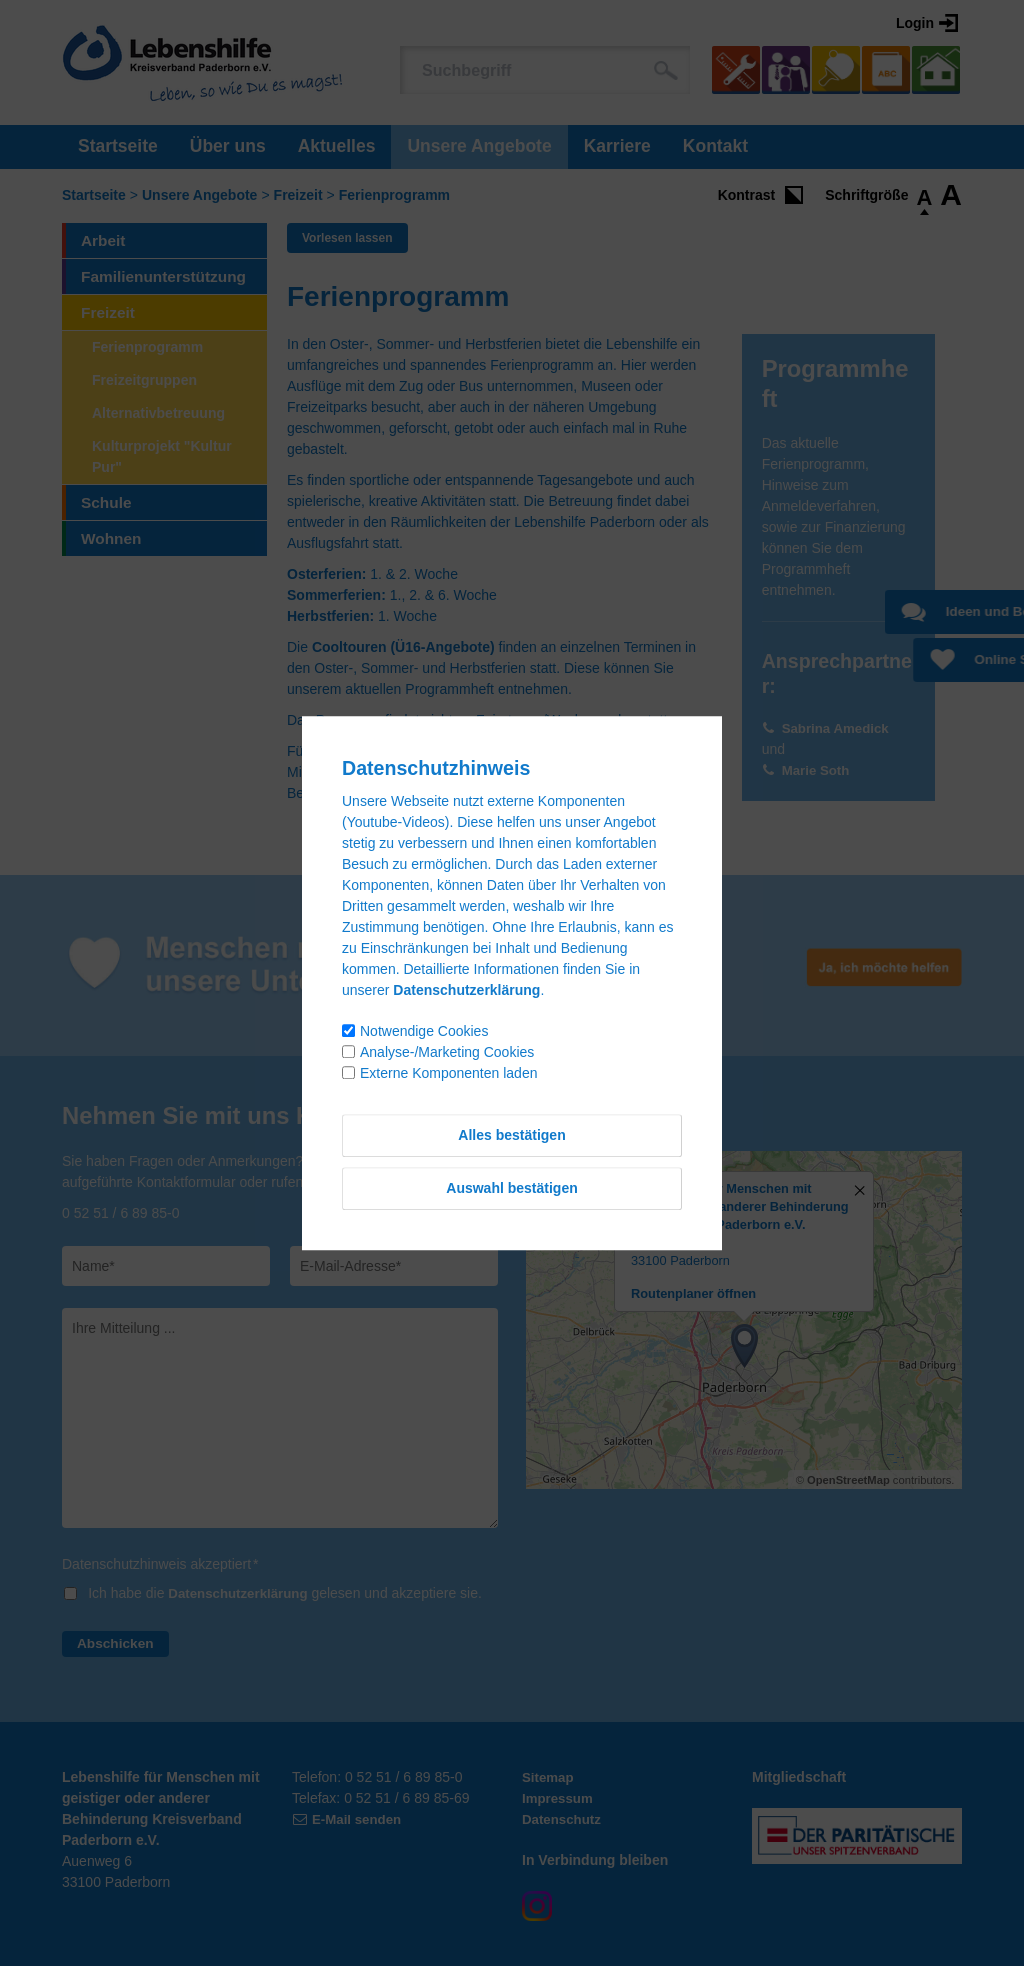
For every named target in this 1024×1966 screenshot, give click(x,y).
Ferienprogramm (394, 195)
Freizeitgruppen (144, 380)
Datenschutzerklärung (241, 1593)
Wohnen (111, 538)
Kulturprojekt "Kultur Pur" (162, 456)
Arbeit (103, 240)
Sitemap (549, 1777)
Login (915, 23)
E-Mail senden (359, 1819)
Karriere (617, 146)
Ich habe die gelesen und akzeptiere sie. (289, 1593)
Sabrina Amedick (838, 728)
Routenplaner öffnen (693, 1293)
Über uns (228, 146)
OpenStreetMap (848, 1480)
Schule (106, 502)
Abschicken (116, 1643)
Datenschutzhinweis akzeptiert (160, 1564)
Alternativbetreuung (158, 413)
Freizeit (298, 195)
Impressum (559, 1798)
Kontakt (715, 146)
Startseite (118, 146)
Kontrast (747, 195)
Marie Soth (818, 770)
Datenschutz (563, 1819)
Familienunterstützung (163, 276)
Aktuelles (337, 146)
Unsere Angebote (479, 146)
